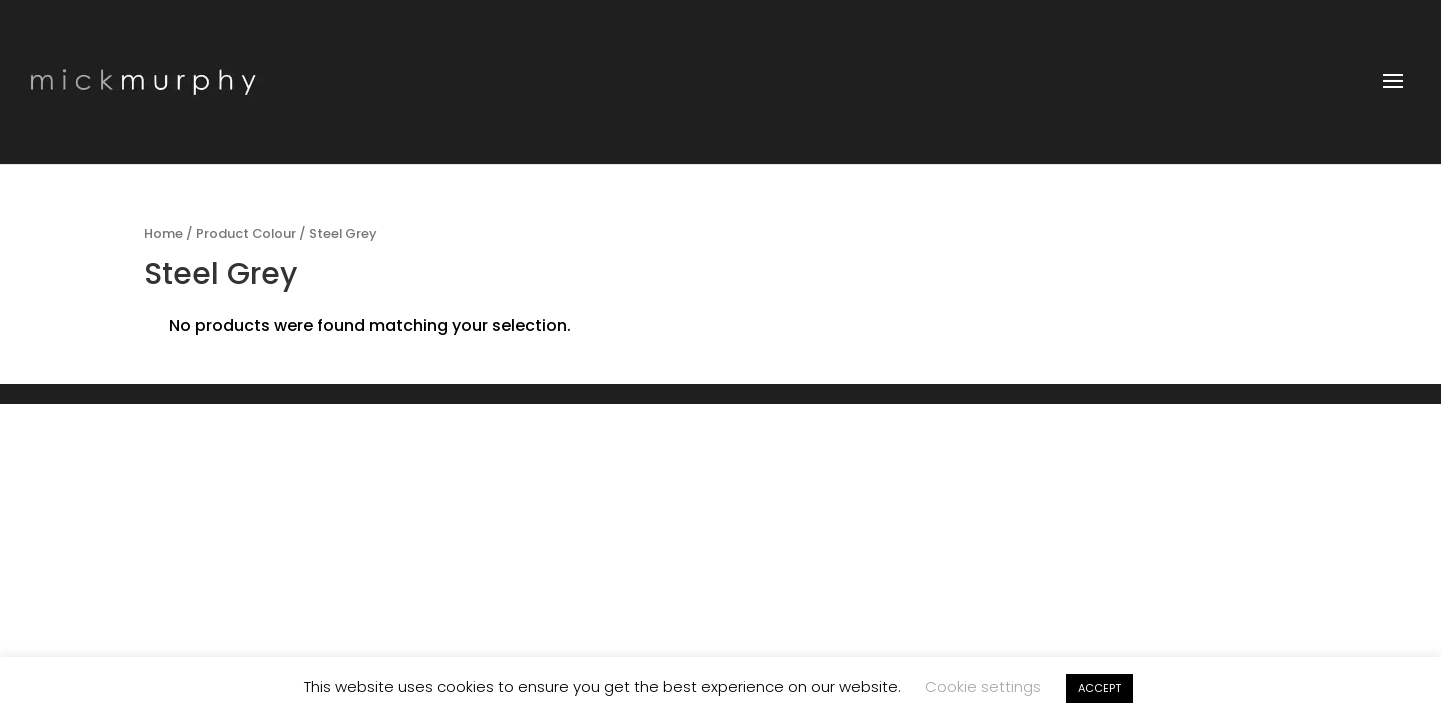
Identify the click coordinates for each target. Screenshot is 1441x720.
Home (163, 233)
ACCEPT (1099, 688)
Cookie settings (983, 686)
